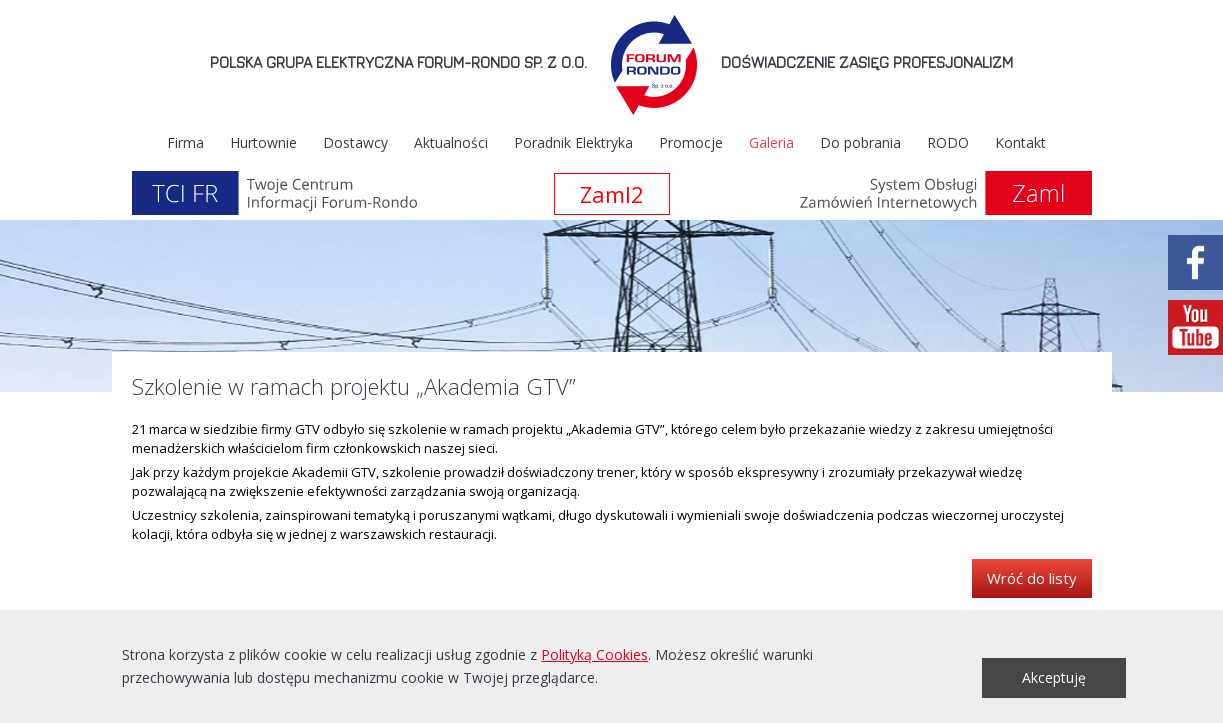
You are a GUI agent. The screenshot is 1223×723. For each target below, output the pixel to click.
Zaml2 (612, 194)
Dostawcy (355, 142)
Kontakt (1020, 142)
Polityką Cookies (594, 654)
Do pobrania (860, 142)
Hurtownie (263, 142)
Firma (185, 142)
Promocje (691, 142)
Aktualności (451, 142)
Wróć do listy (1032, 578)
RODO (948, 142)
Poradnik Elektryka (573, 142)
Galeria (771, 142)
